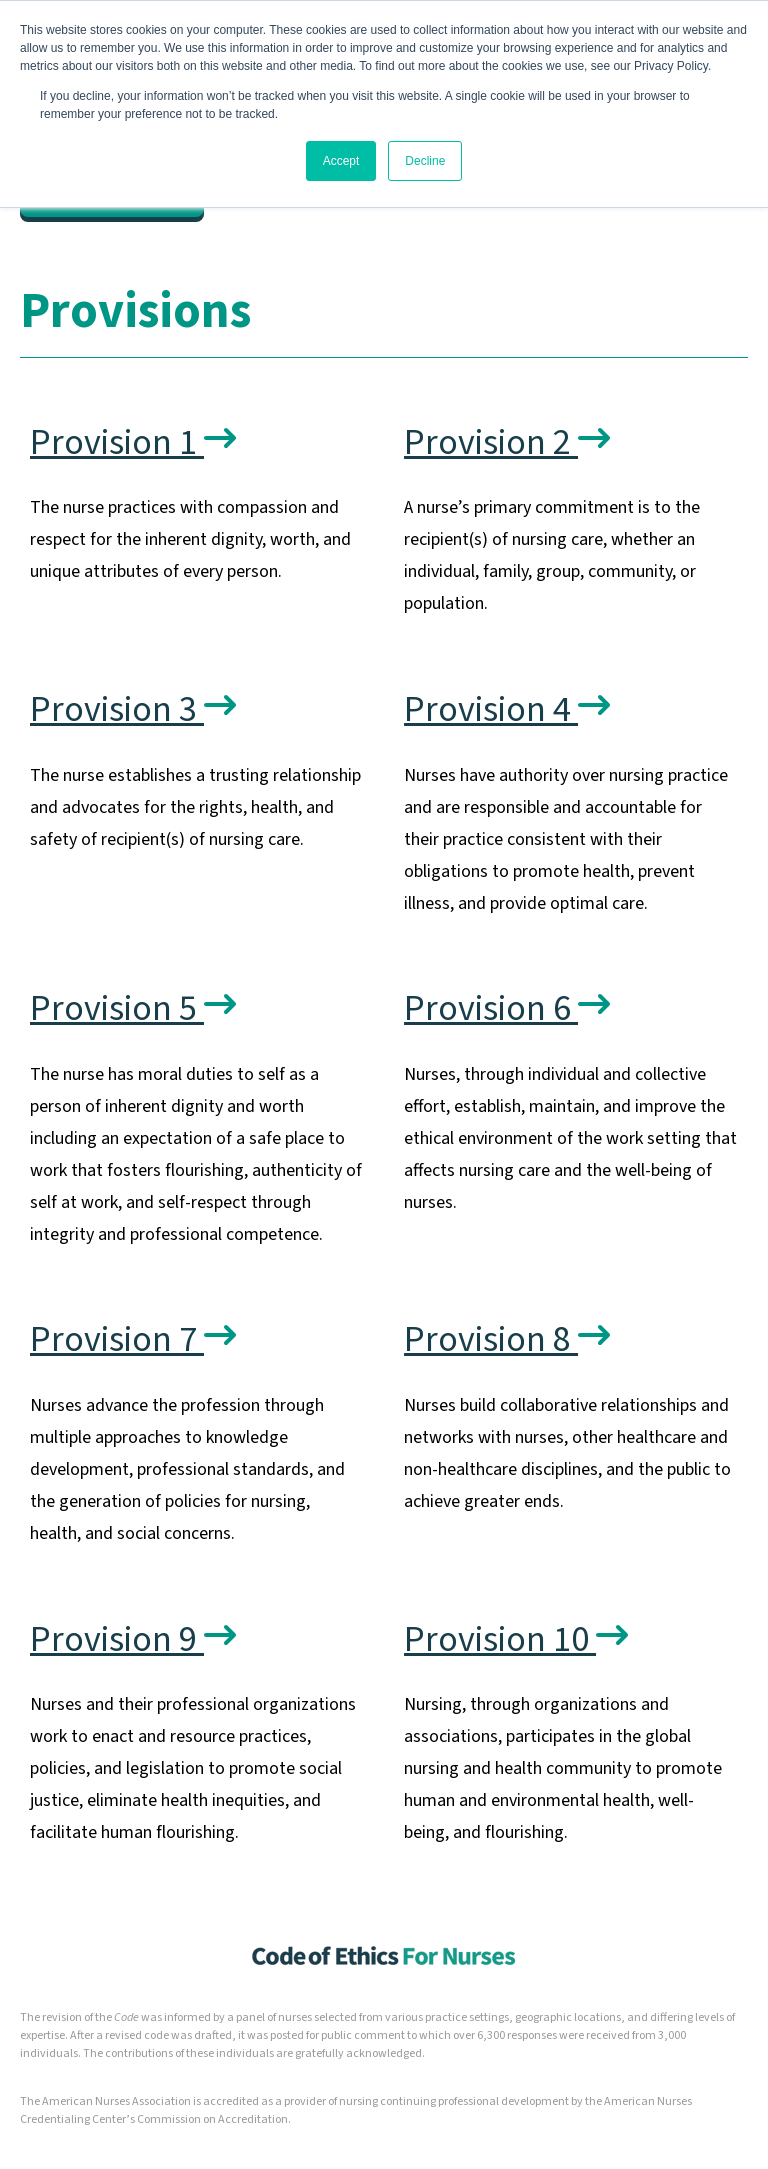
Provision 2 (507, 442)
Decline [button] (425, 161)
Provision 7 (133, 1339)
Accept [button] (341, 161)
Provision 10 (516, 1639)
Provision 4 (507, 709)
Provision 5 (133, 1008)
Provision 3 (133, 709)
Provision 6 (507, 1008)
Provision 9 (133, 1639)
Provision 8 (507, 1339)
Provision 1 (133, 442)
